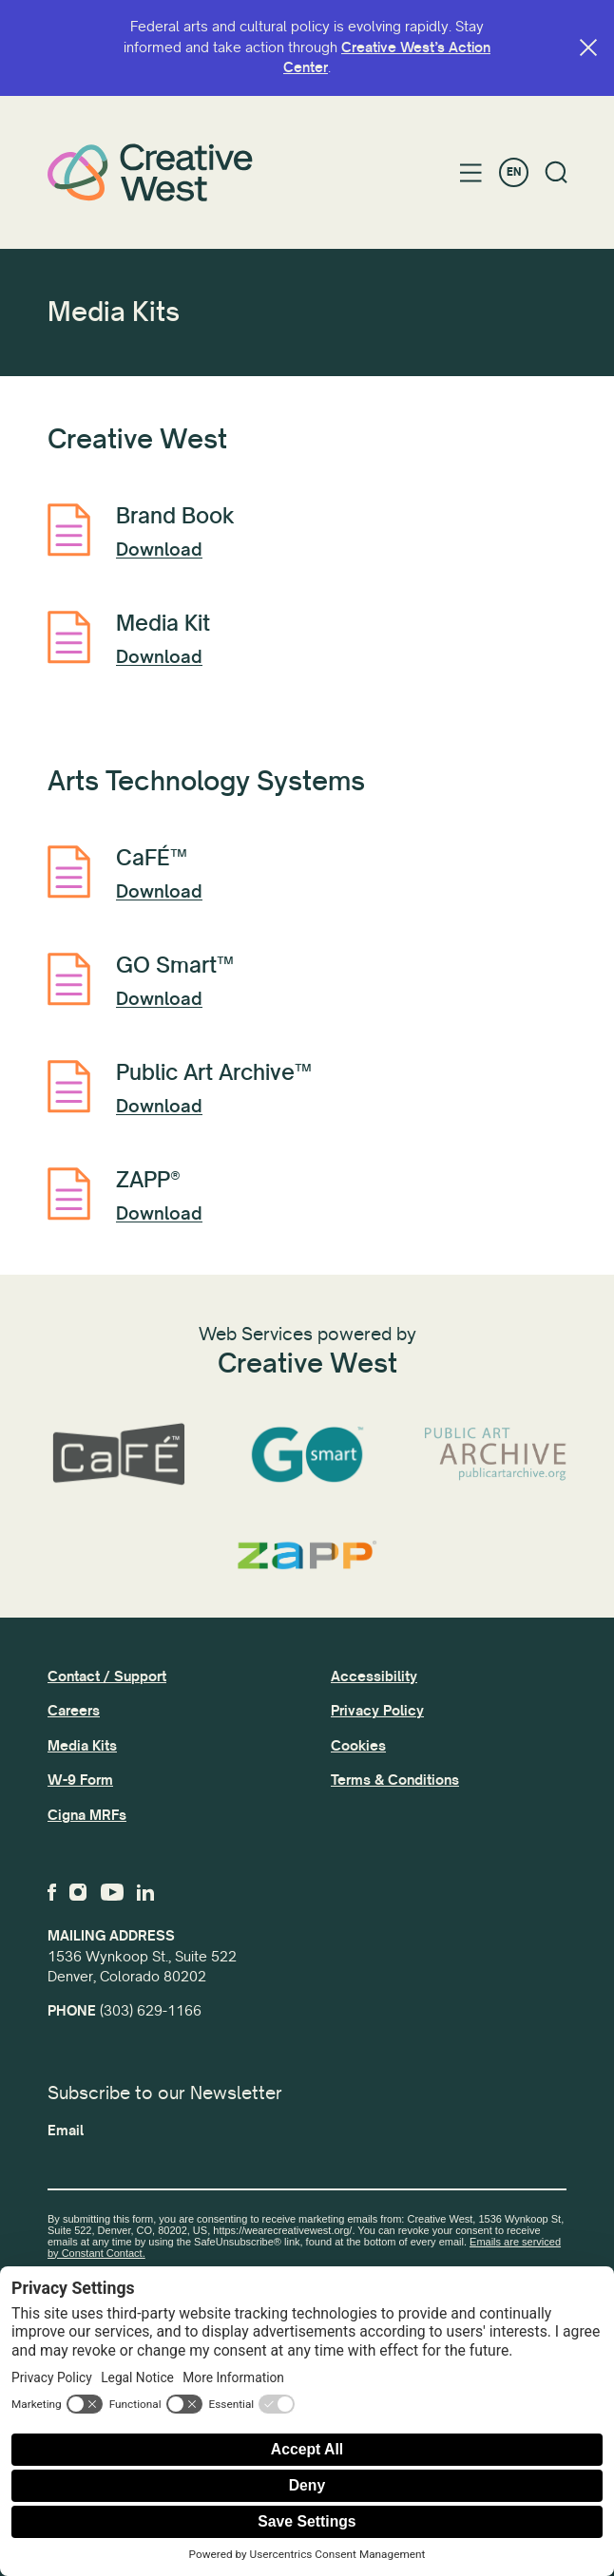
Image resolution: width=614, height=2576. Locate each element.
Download (159, 550)
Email (66, 2130)
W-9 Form (80, 1780)
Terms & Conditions (395, 1780)
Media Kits (82, 1745)
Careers (74, 1710)
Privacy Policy (377, 1710)
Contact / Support (107, 1676)
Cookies (358, 1745)
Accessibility (374, 1676)
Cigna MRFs (87, 1815)
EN (514, 172)
